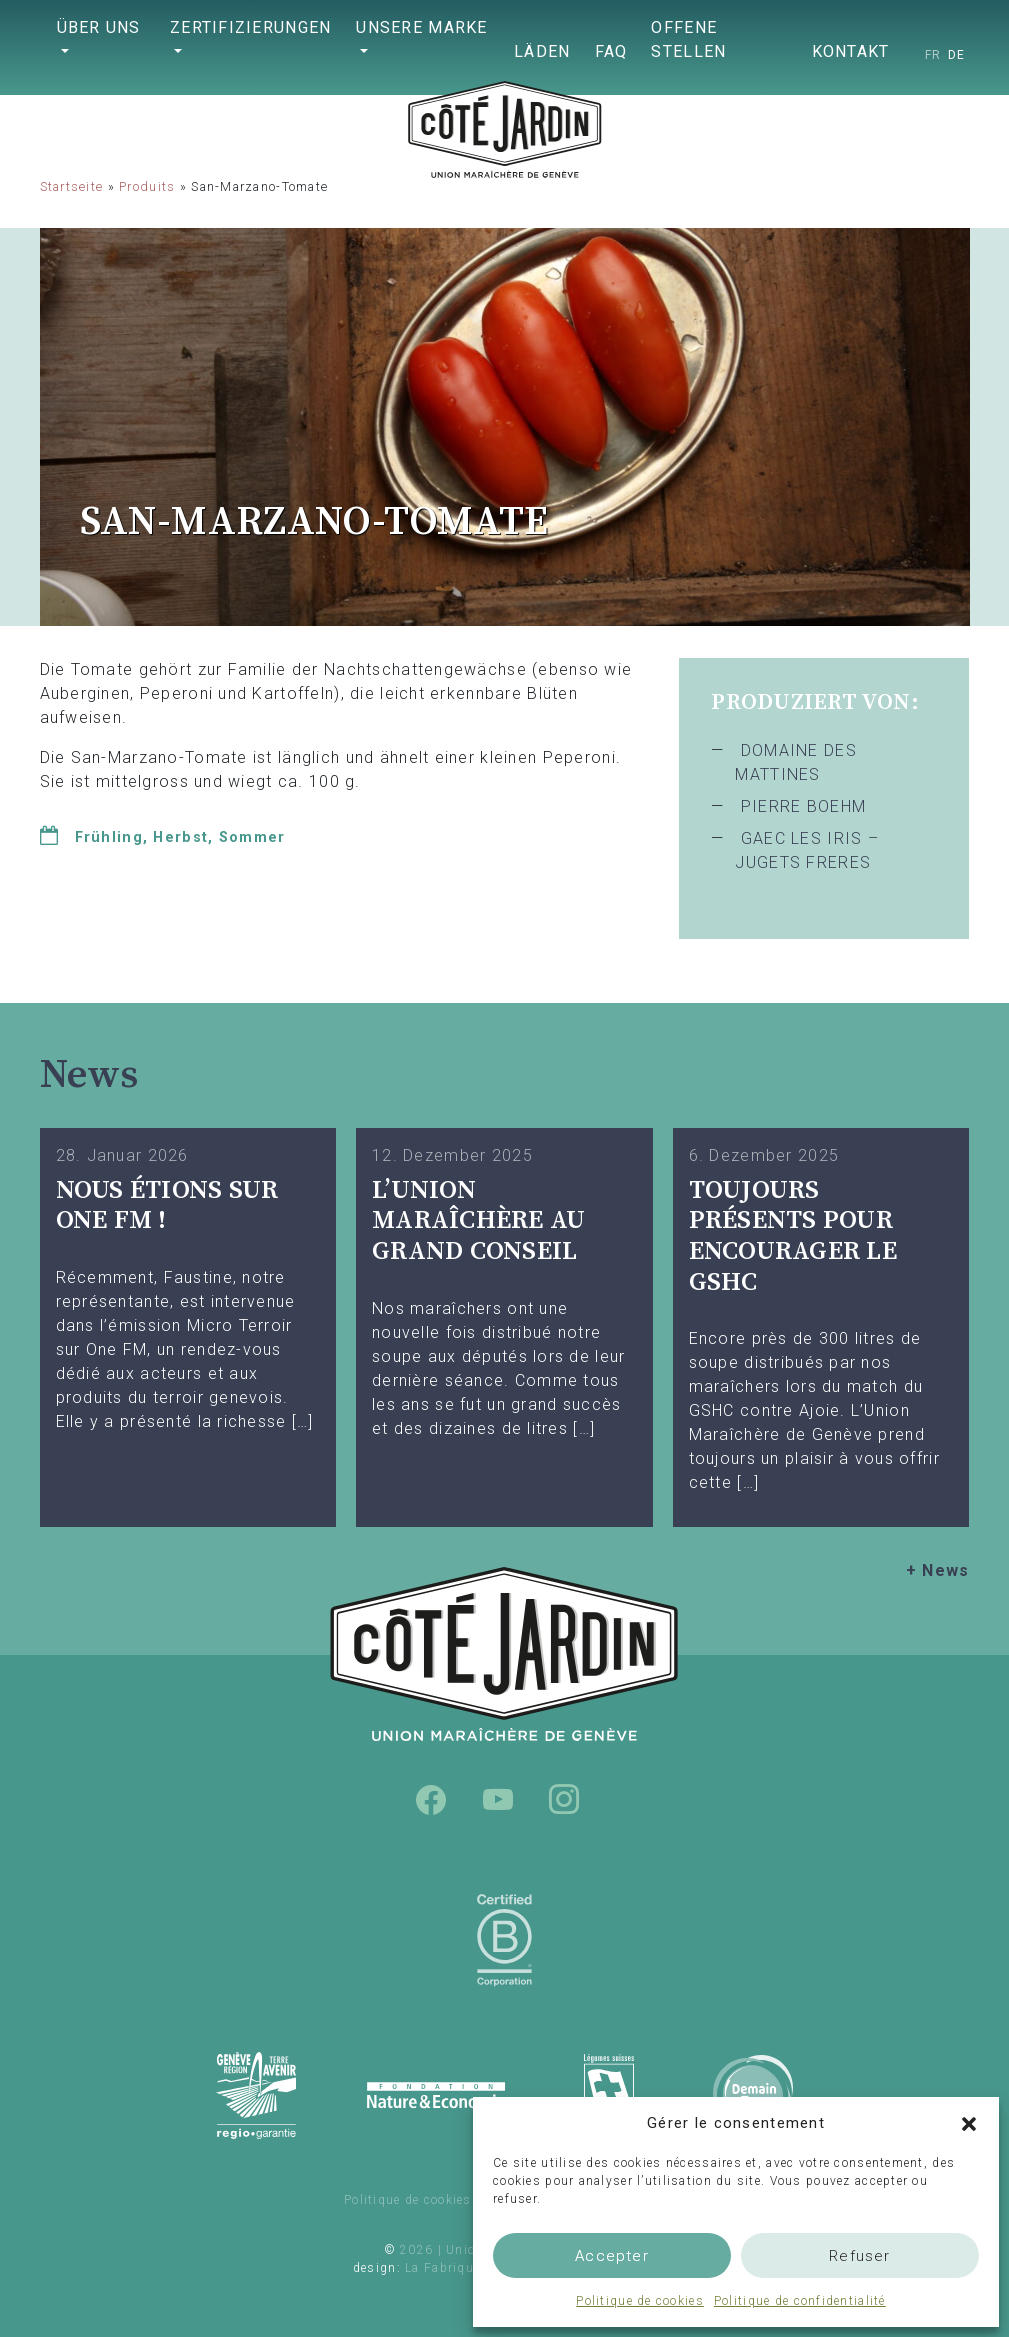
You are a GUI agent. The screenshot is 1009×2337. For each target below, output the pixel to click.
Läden (542, 51)
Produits (147, 186)
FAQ (611, 51)
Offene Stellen (688, 39)
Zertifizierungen (250, 27)
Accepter (612, 2256)
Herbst (180, 837)
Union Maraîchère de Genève (505, 155)
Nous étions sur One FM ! (167, 1206)
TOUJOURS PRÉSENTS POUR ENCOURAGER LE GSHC (793, 1236)
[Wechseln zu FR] (933, 55)
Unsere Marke (421, 27)
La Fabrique (442, 2268)
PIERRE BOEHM (803, 806)
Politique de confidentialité (800, 2301)
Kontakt (851, 51)
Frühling (109, 837)
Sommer (252, 837)
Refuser (859, 2256)
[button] (969, 2123)
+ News (938, 1570)
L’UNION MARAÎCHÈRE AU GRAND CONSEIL (478, 1221)
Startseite (72, 186)
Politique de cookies (640, 2301)
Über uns (99, 27)
